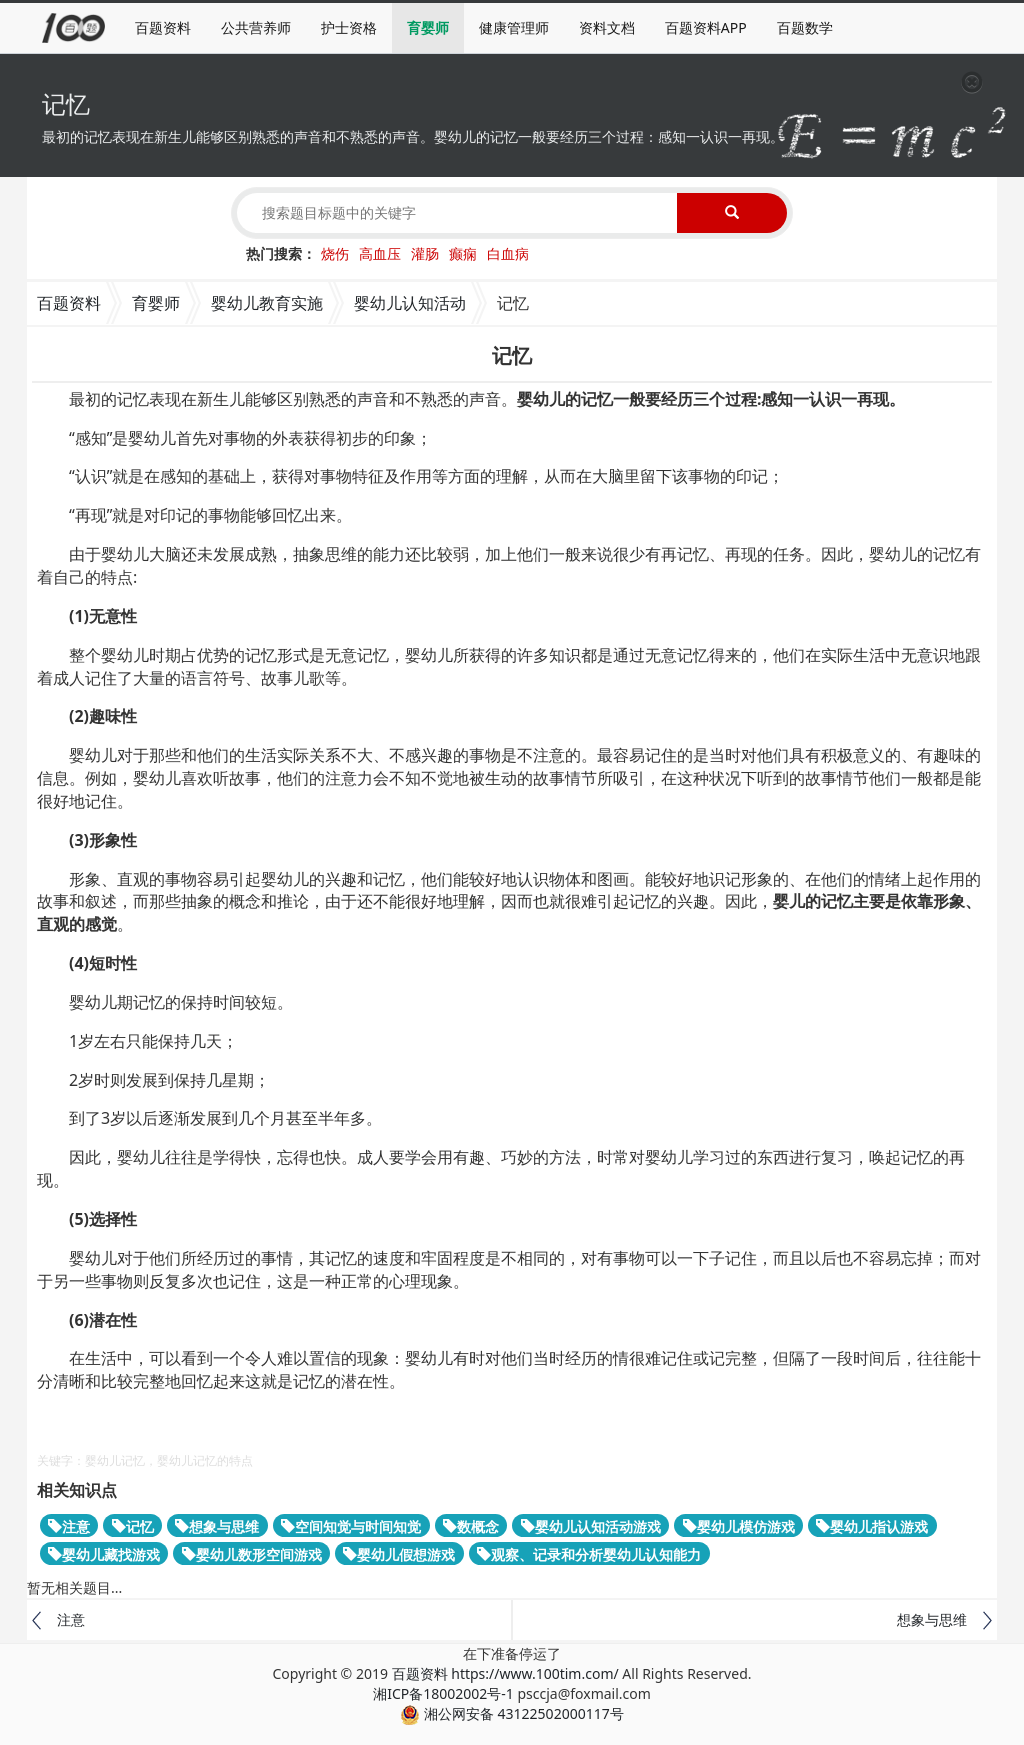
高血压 (380, 253)
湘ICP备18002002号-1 (443, 1693)
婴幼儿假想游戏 (399, 1554)
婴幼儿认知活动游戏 (591, 1526)
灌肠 (425, 253)
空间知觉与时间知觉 (351, 1526)
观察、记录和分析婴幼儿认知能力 (589, 1554)
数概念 (471, 1526)
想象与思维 (217, 1526)
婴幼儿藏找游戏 (104, 1554)
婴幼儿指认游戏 (872, 1526)
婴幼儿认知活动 (410, 303)
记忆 (133, 1526)
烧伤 (335, 253)
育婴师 (428, 27)
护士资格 (349, 27)
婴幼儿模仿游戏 (739, 1526)
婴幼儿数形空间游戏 (252, 1554)
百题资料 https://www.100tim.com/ (505, 1673)
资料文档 (607, 27)
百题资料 (163, 27)
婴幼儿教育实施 (267, 303)
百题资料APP (706, 27)
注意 (69, 1526)
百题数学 (805, 27)
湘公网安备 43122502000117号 (511, 1713)
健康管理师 (514, 27)
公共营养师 (256, 27)
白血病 (508, 253)
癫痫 (463, 253)
